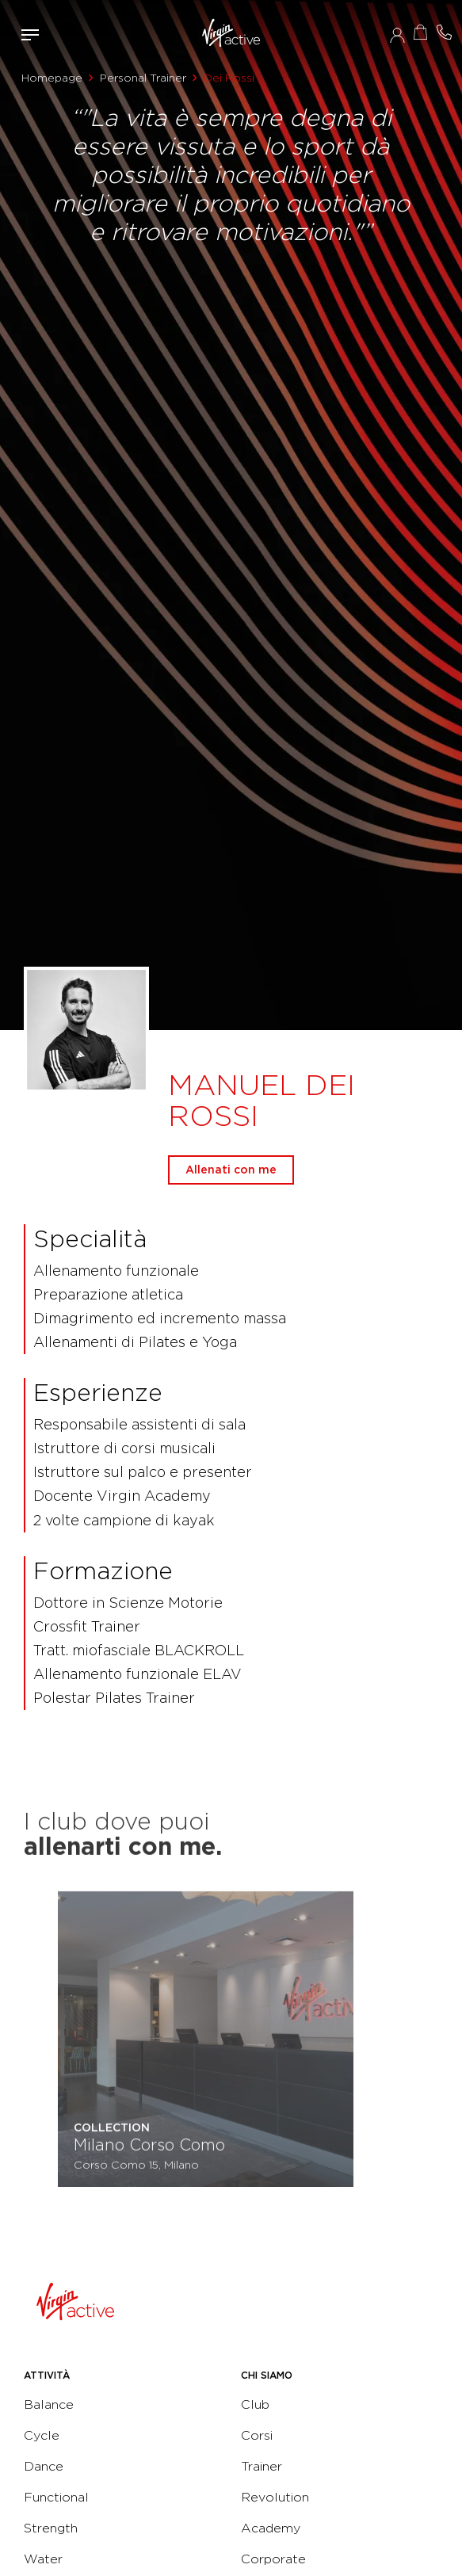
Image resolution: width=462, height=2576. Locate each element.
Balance (49, 2404)
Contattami (444, 32)
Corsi (257, 2435)
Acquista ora (421, 32)
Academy (270, 2528)
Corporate (273, 2558)
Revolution (275, 2497)
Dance (43, 2466)
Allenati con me (231, 1169)
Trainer (261, 2466)
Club (255, 2404)
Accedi (397, 35)
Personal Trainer (143, 77)
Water (43, 2558)
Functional (56, 2497)
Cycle (41, 2435)
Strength (51, 2528)
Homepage (51, 77)
